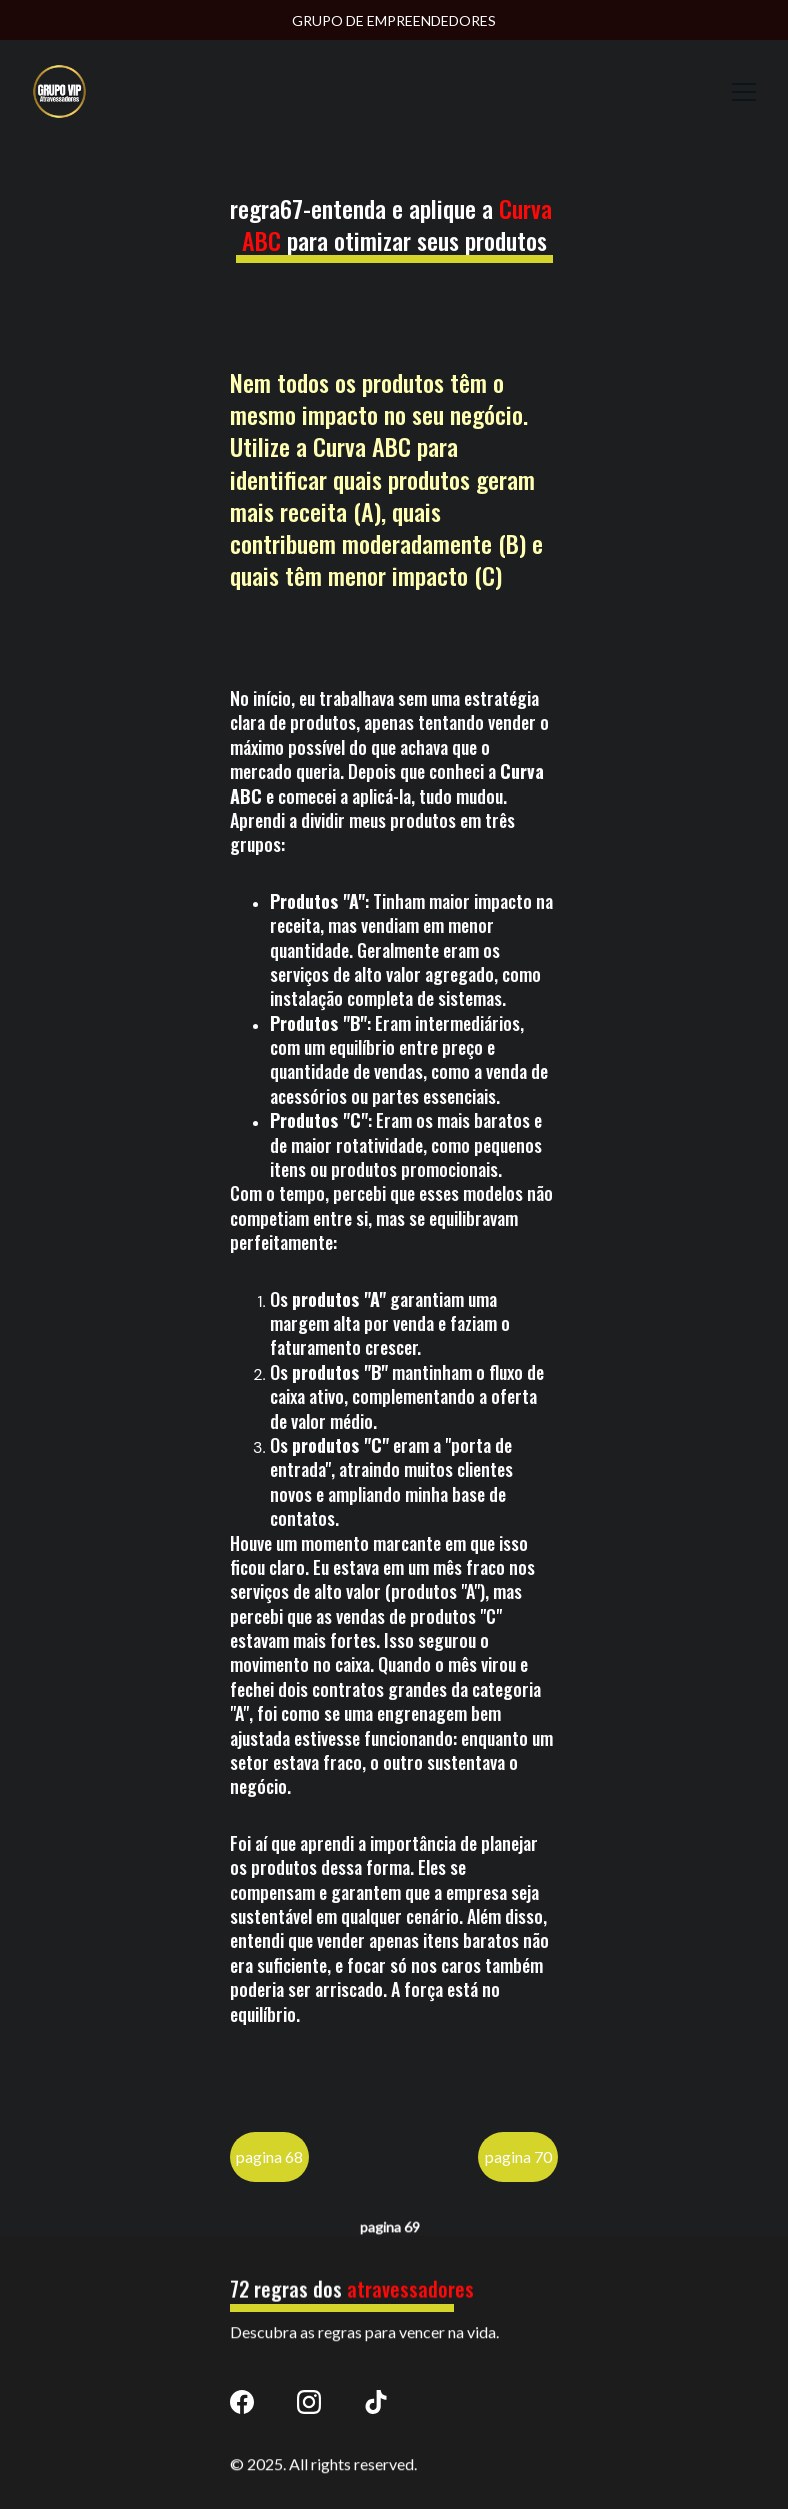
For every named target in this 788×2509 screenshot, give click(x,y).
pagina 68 (269, 2163)
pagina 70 (518, 2163)
